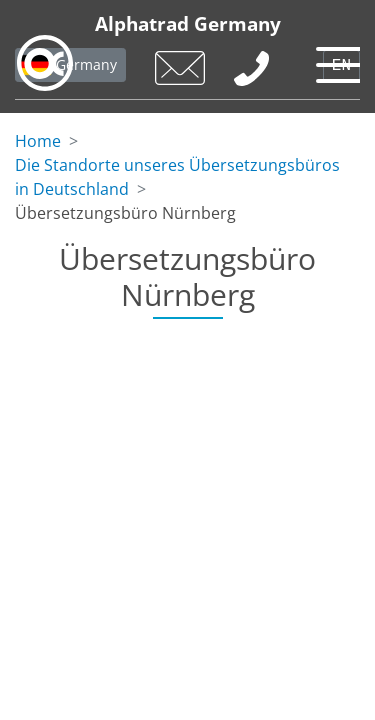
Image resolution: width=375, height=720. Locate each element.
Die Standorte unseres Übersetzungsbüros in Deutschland (177, 177)
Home (38, 141)
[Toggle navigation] (335, 60)
